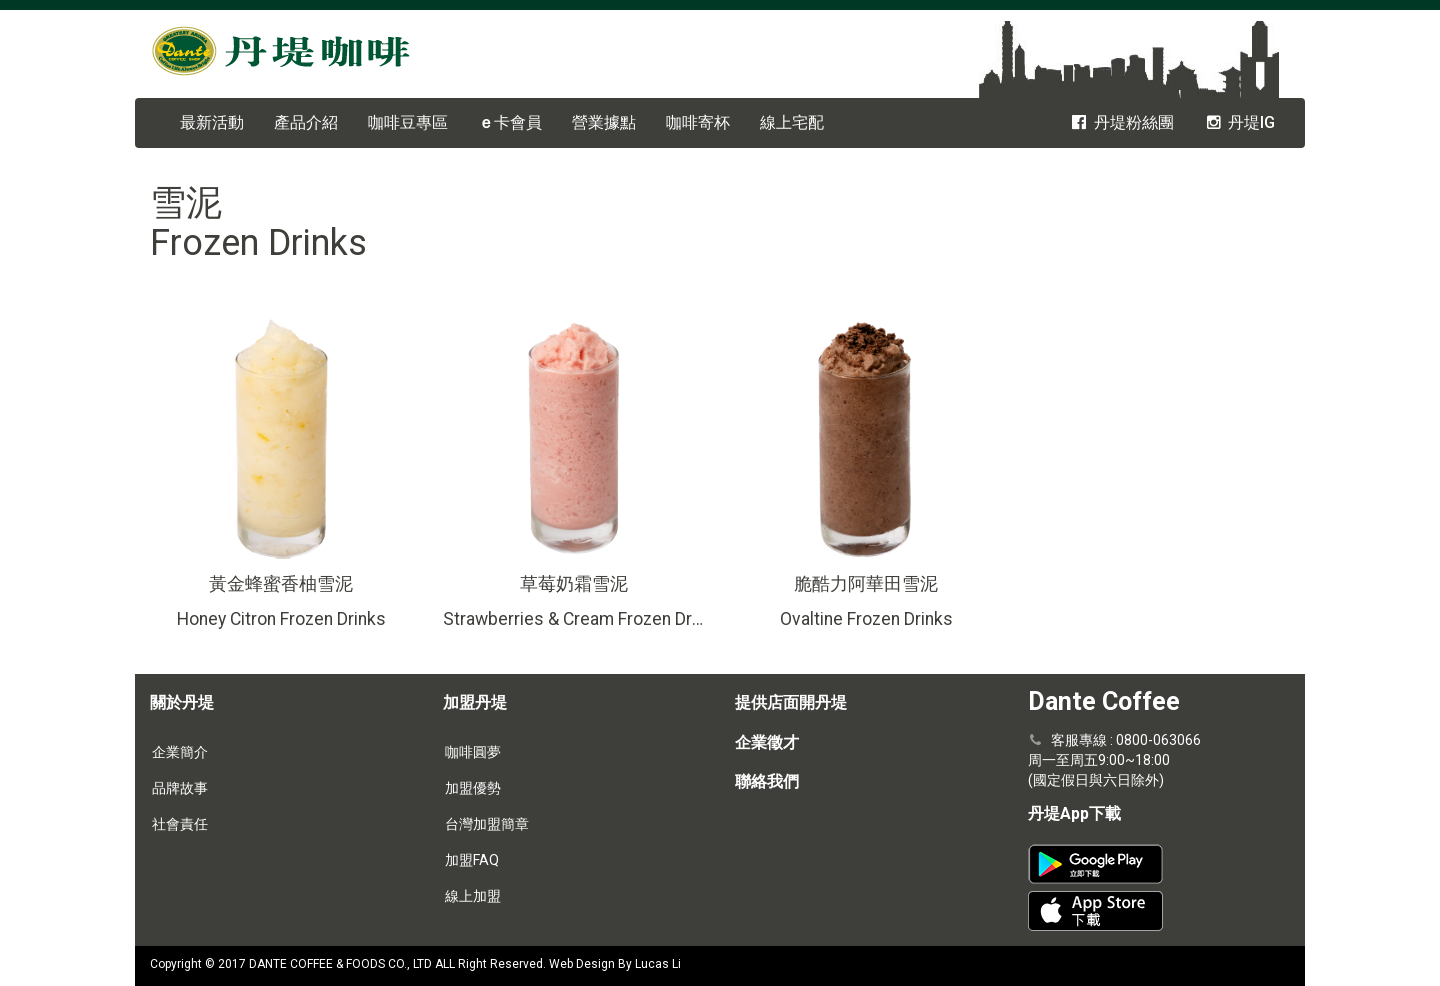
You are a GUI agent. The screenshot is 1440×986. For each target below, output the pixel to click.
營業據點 (604, 122)
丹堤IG (1239, 122)
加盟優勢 (473, 788)
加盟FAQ (472, 860)
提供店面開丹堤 (791, 702)
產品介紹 (306, 122)
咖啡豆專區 (408, 122)
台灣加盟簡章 (487, 824)
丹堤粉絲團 (1121, 122)
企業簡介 (180, 752)
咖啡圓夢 (473, 752)
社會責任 (180, 824)
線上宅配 (792, 122)
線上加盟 (473, 896)
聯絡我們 (767, 781)
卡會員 (510, 122)
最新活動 (212, 122)
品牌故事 (180, 788)
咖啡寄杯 (698, 122)
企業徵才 (767, 742)
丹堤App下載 (1074, 813)
